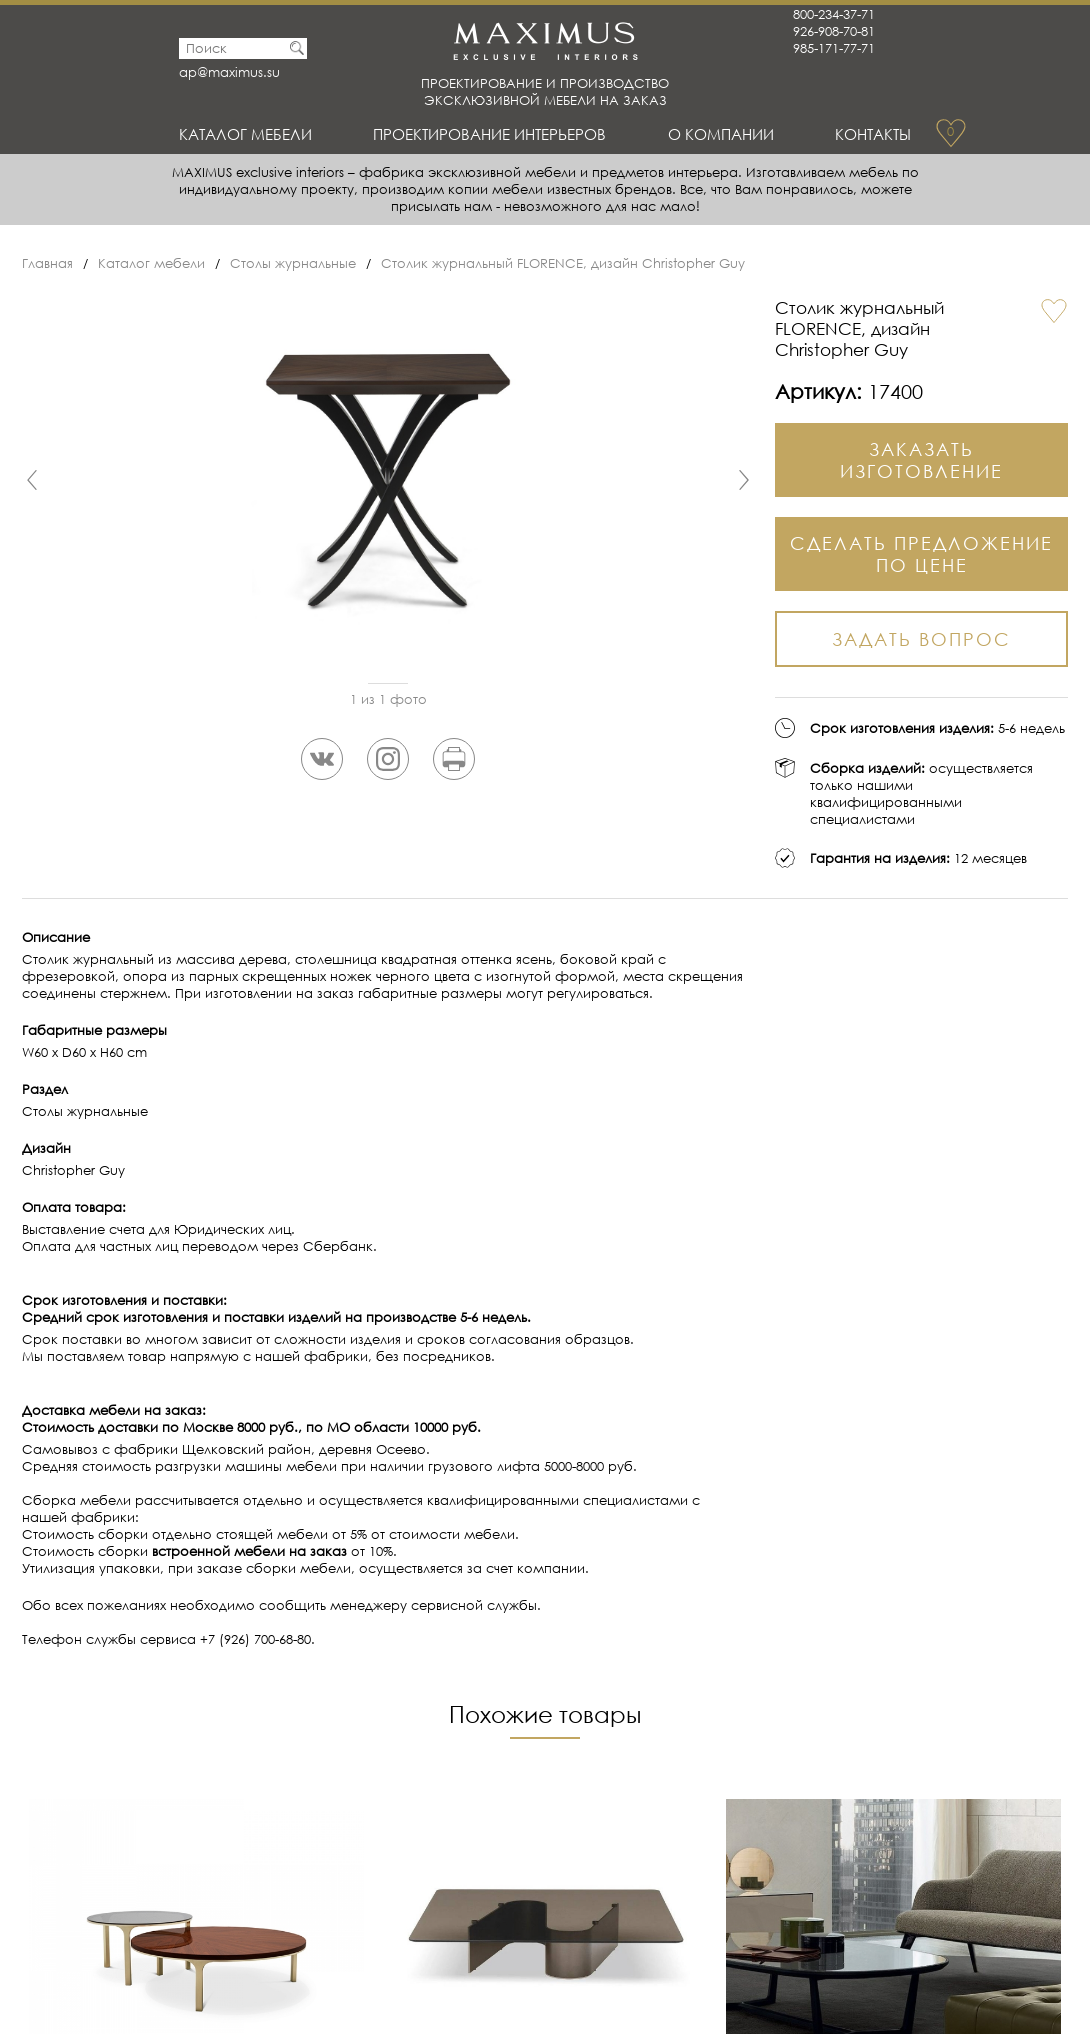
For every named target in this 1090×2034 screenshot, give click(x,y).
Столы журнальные (293, 263)
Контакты (873, 134)
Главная (47, 263)
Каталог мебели (245, 134)
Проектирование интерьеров (489, 134)
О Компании (721, 134)
